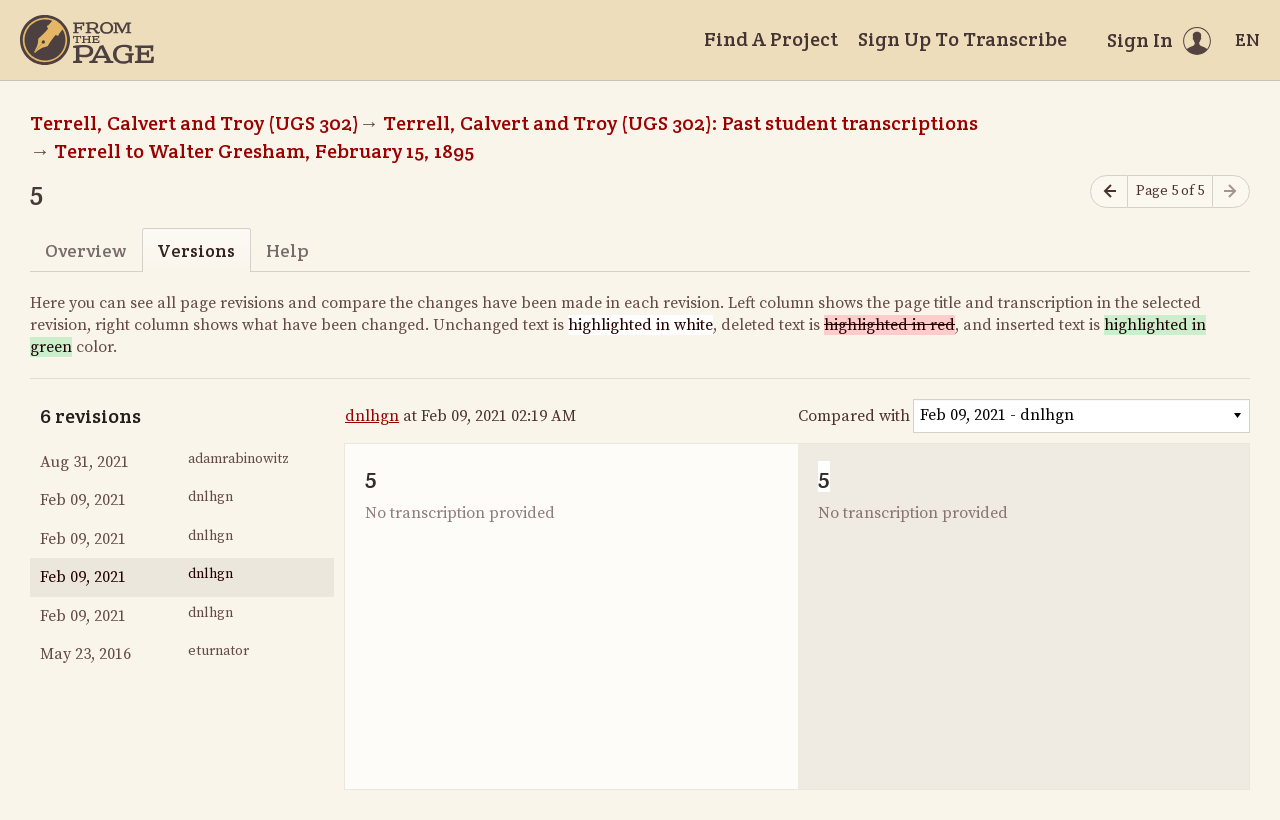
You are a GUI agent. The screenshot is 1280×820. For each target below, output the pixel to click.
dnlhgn (372, 416)
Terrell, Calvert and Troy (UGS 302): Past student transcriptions (680, 123)
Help (287, 250)
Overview (85, 250)
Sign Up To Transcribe (962, 39)
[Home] (87, 40)
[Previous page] (1109, 191)
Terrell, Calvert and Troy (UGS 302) (194, 123)
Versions (196, 250)
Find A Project (771, 39)
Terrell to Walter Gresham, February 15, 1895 (264, 151)
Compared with (854, 416)
